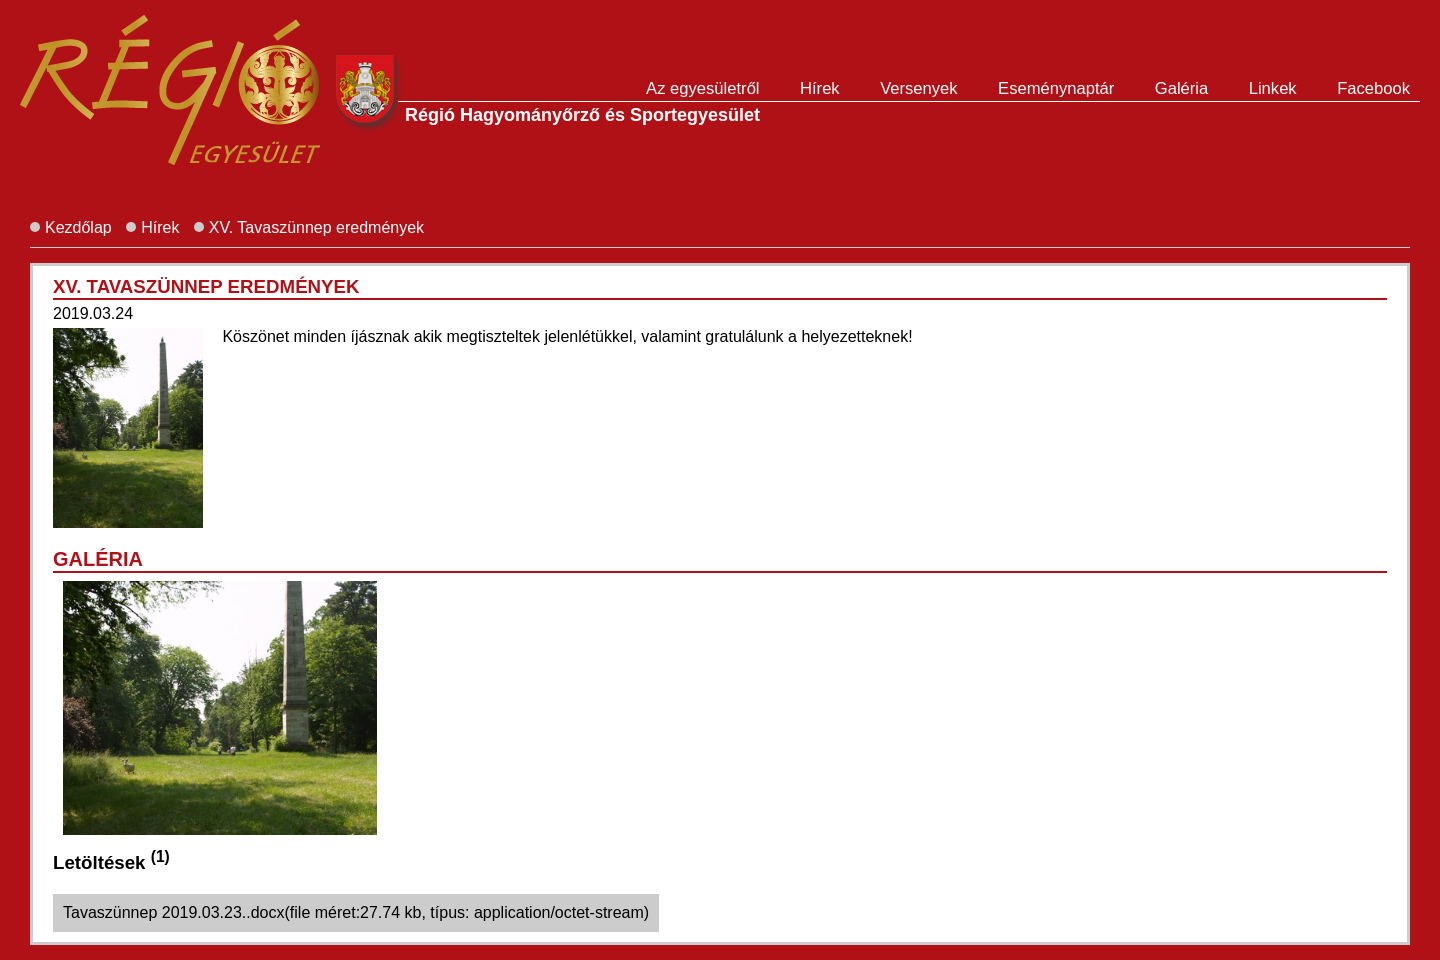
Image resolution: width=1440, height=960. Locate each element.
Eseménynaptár (1056, 88)
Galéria (1182, 88)
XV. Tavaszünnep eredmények (316, 227)
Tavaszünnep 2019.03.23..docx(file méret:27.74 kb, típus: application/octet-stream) (356, 912)
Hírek (820, 88)
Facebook (1373, 88)
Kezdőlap (78, 227)
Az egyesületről (702, 88)
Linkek (1273, 88)
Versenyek (918, 88)
